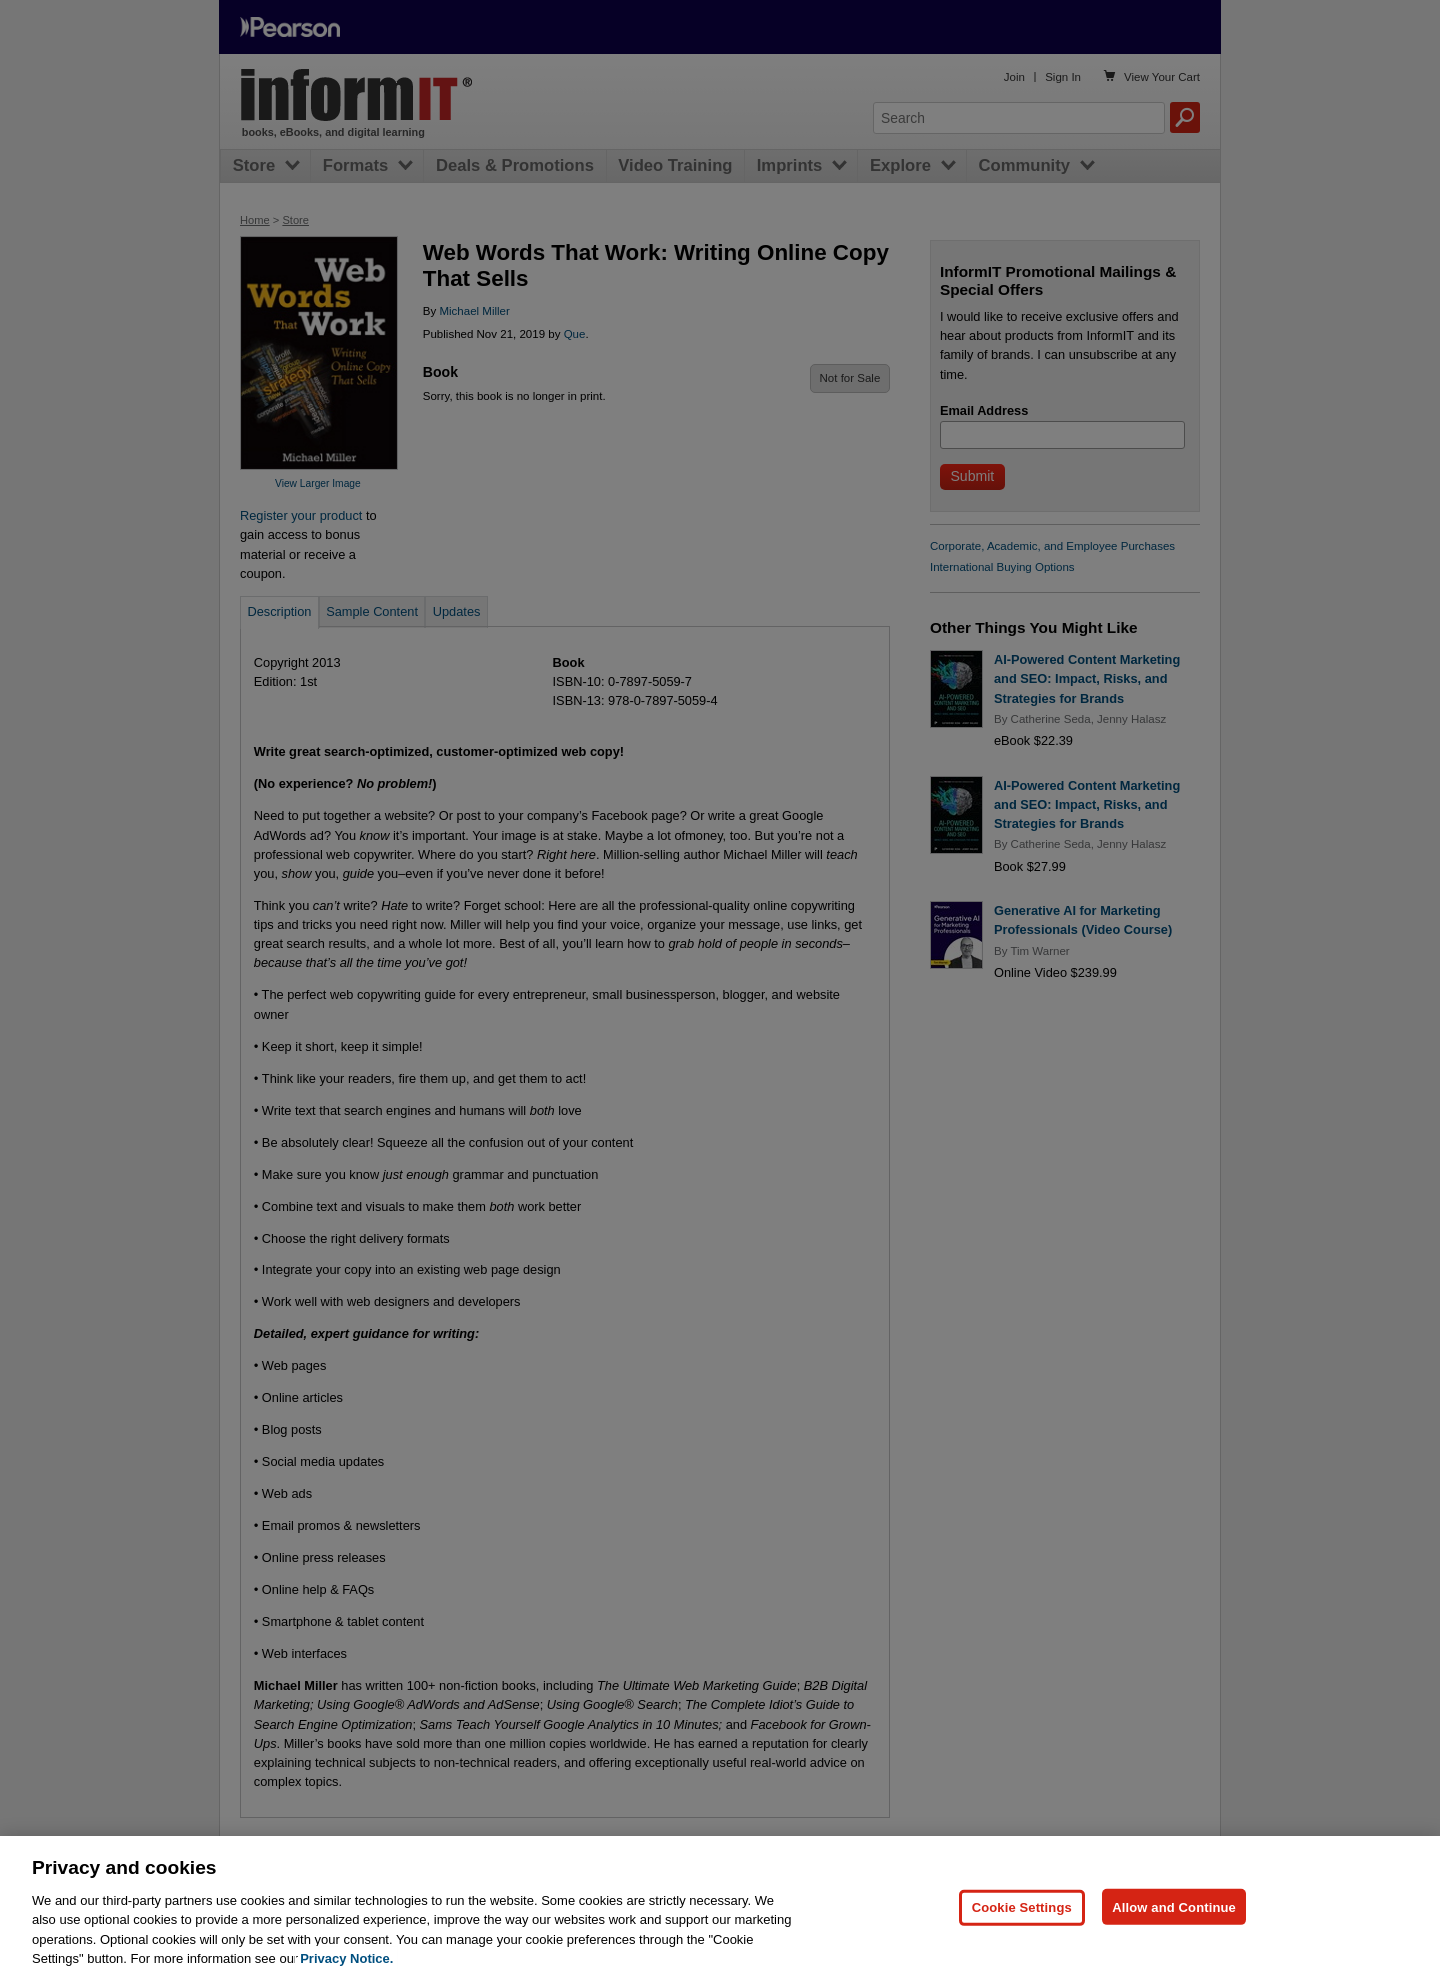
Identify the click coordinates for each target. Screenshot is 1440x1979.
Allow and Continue (1174, 1951)
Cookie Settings (1022, 1951)
